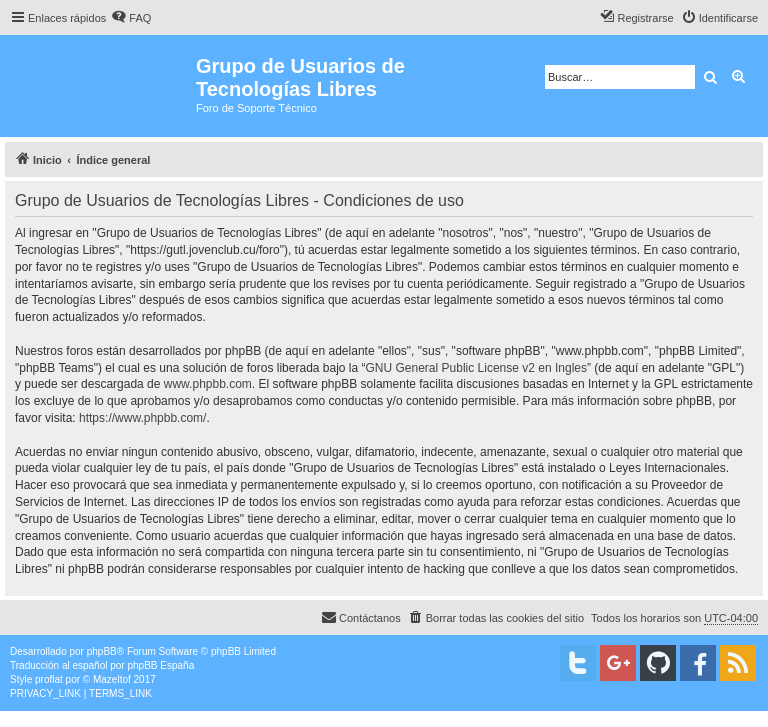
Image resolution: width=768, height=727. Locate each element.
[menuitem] (131, 18)
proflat (49, 679)
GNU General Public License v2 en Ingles (476, 368)
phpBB (102, 651)
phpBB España (160, 665)
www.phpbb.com (208, 384)
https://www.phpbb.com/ (142, 418)
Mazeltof (112, 679)
